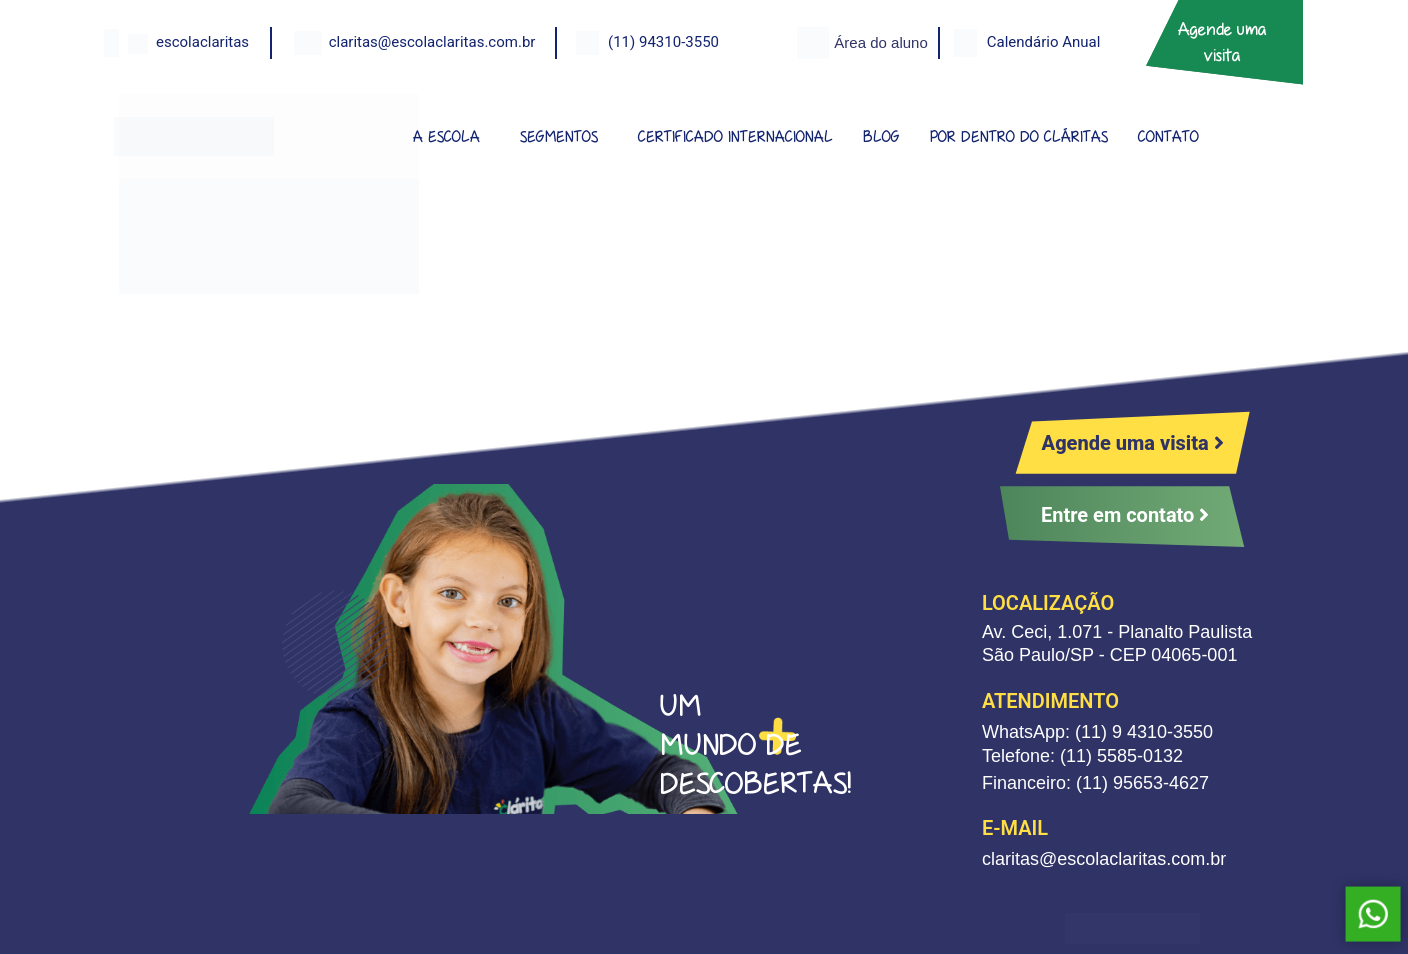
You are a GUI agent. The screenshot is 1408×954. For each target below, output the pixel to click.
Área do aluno (880, 42)
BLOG (881, 136)
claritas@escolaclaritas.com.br (432, 42)
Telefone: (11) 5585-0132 (1082, 756)
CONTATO (1168, 136)
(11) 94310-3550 (663, 42)
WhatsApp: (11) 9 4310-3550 (1097, 732)
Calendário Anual (1044, 42)
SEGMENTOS (559, 136)
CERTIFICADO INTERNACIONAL (735, 136)
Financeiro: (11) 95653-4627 (1095, 783)
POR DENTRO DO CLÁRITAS (1019, 136)
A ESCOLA (446, 136)
